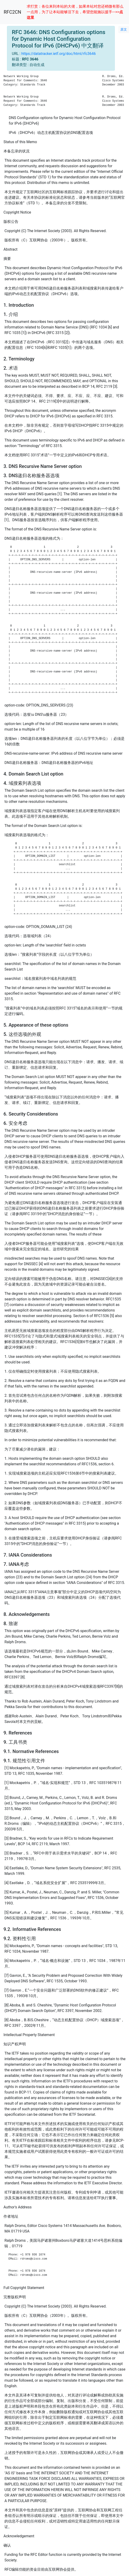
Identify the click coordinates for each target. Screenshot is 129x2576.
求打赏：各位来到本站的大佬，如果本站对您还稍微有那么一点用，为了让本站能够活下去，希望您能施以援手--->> (75, 12)
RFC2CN (12, 12)
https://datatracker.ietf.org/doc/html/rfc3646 (58, 53)
